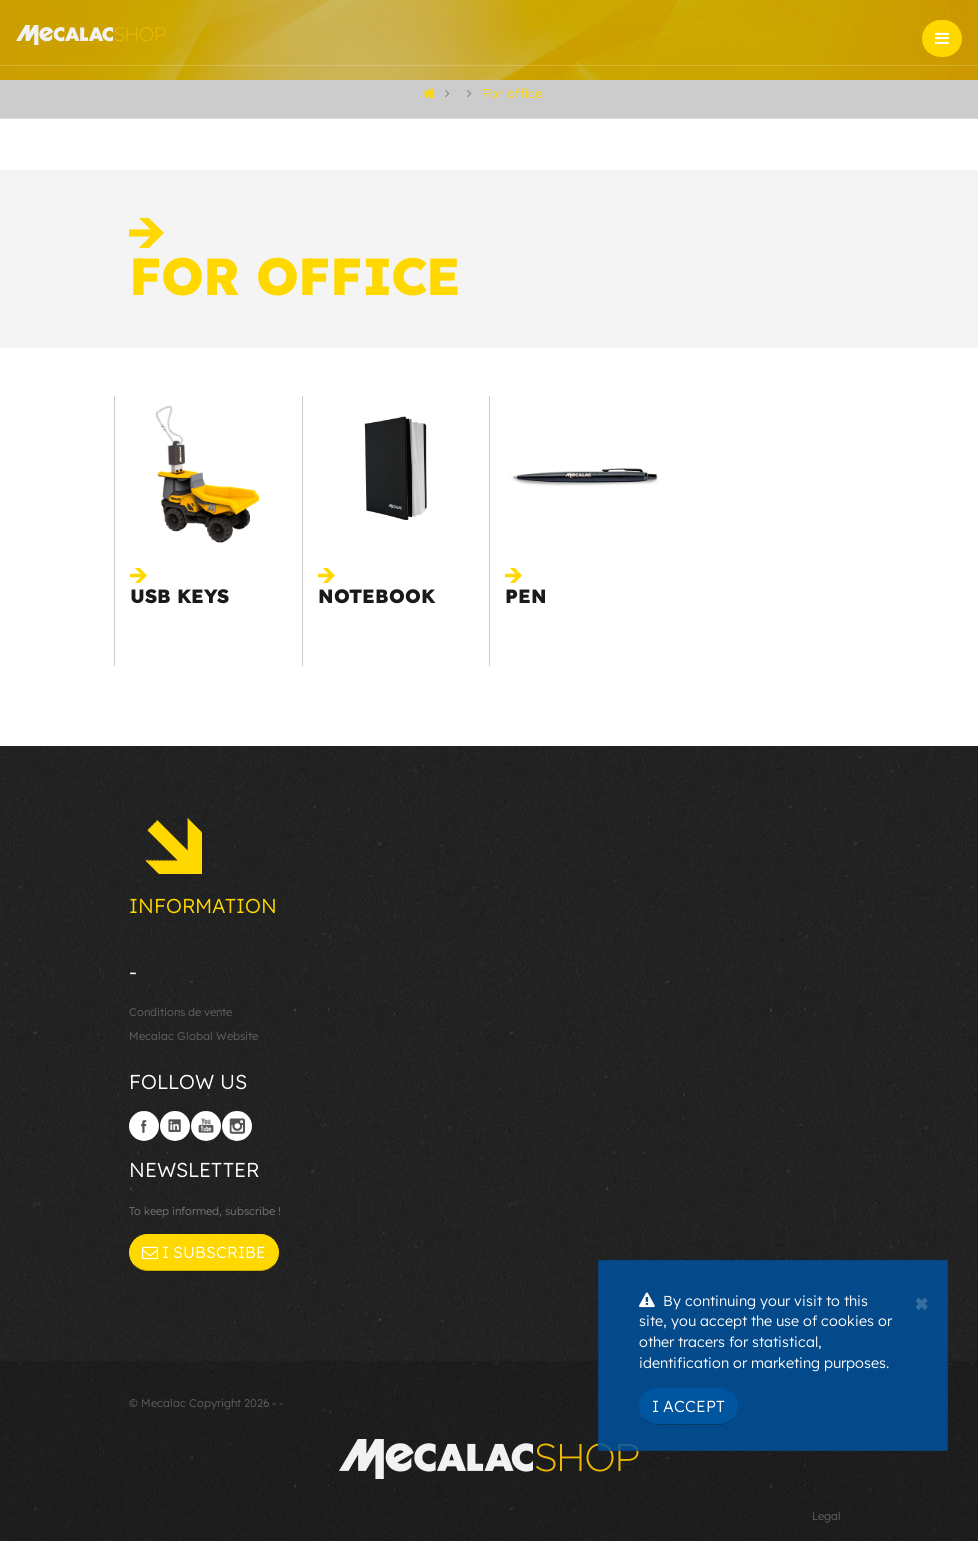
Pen (526, 596)
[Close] (921, 1301)
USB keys (179, 596)
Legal (826, 1516)
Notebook (376, 596)
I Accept (688, 1406)
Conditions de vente (180, 1012)
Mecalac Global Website (193, 1036)
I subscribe (204, 1252)
